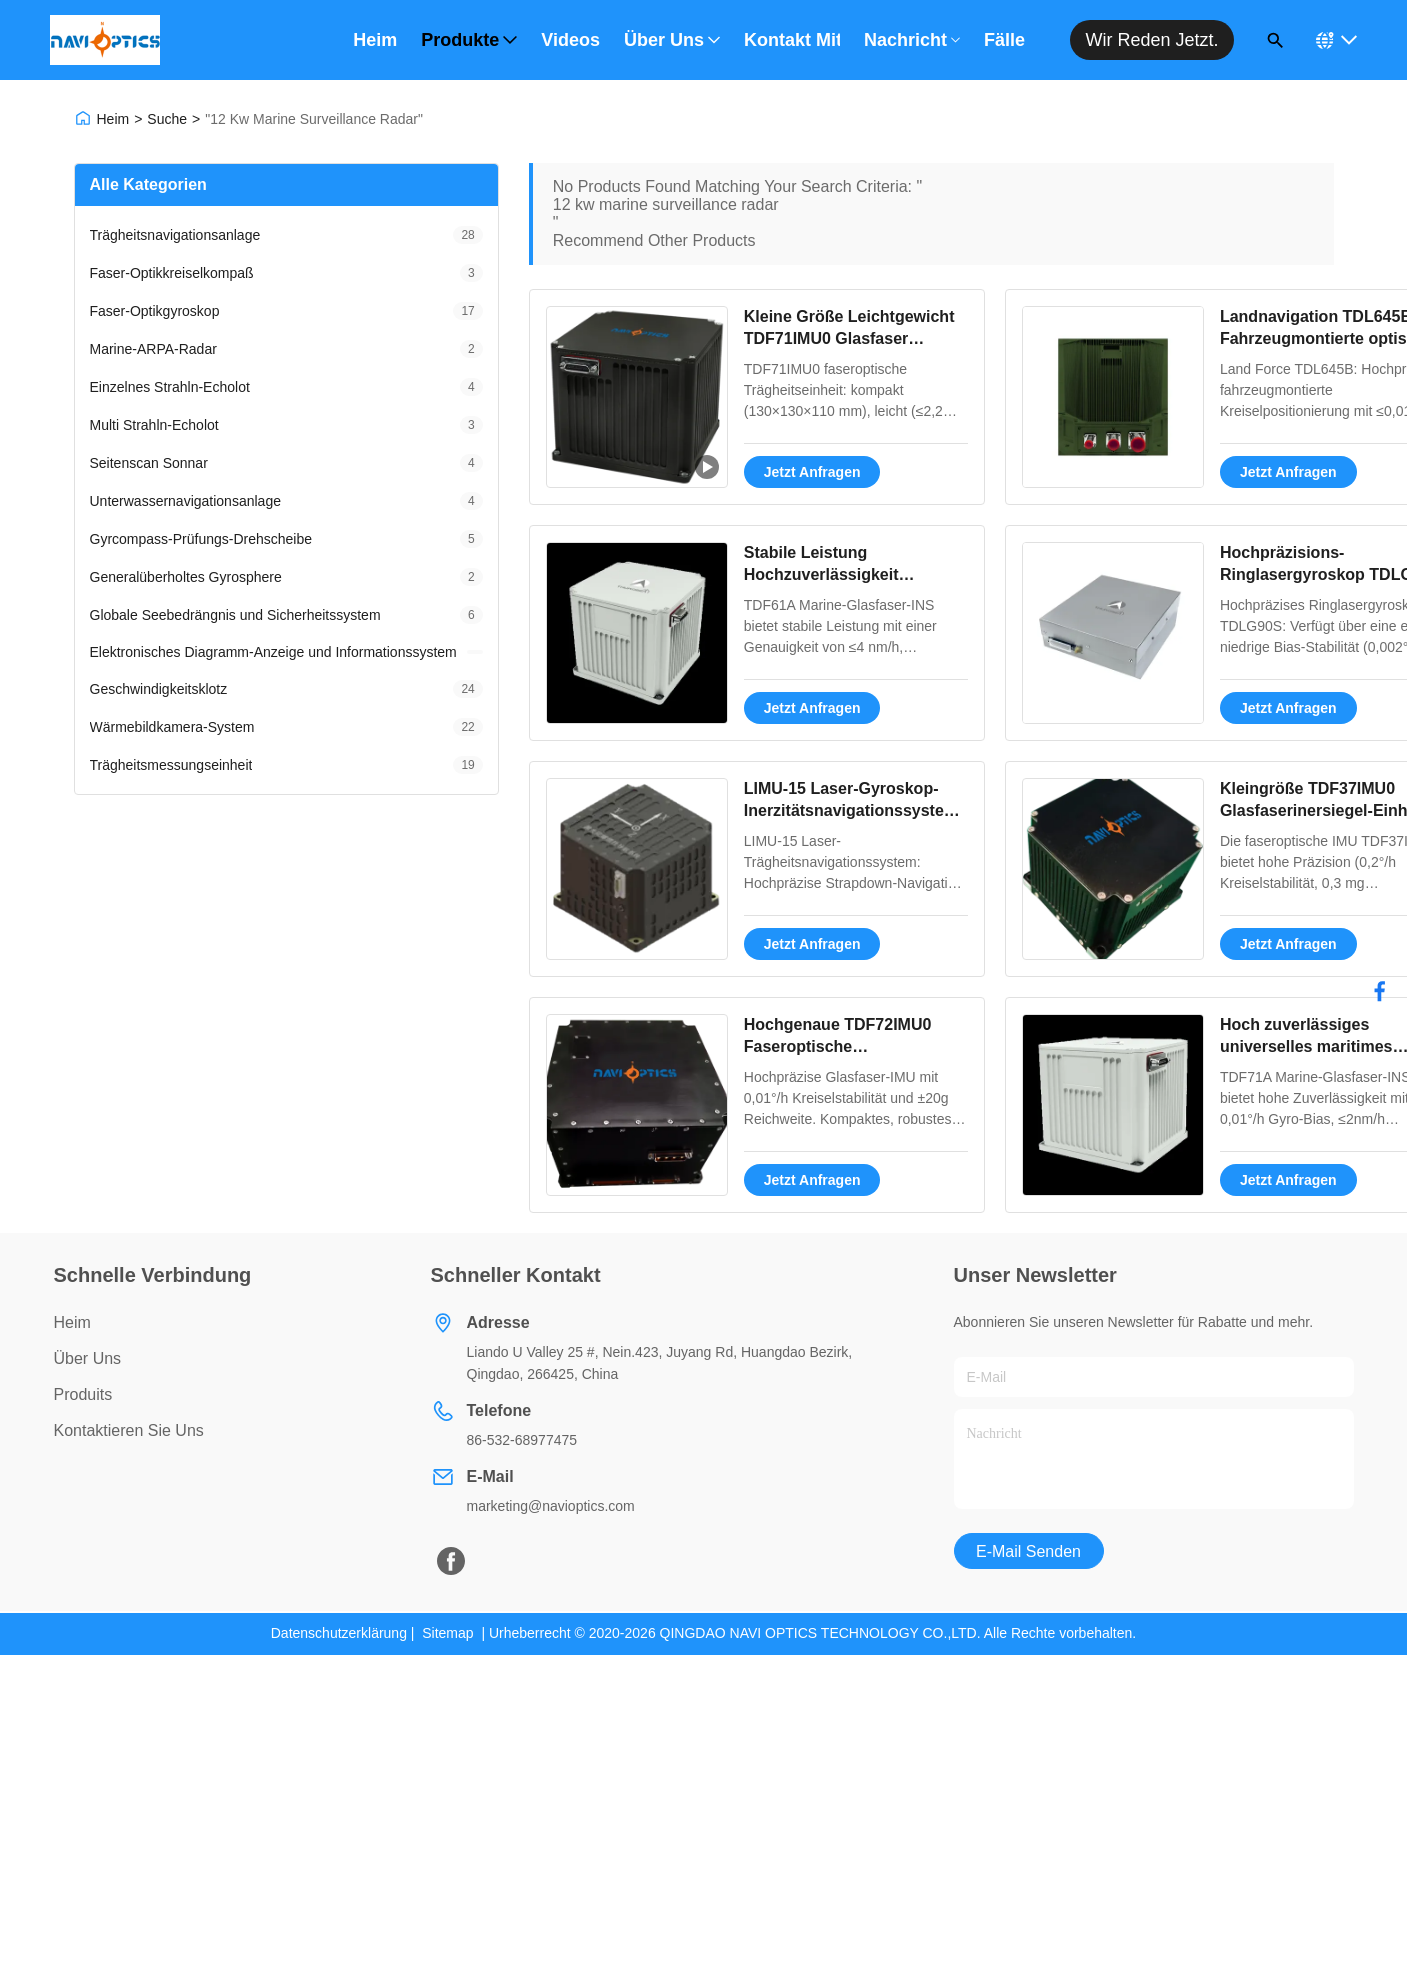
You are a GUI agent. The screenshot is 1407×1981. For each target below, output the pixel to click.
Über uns (672, 40)
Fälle (1004, 40)
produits (83, 1394)
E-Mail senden (1028, 1551)
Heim (375, 40)
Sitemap (447, 1633)
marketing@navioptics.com (551, 1506)
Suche (167, 119)
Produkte (469, 40)
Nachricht (912, 40)
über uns (88, 1358)
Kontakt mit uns (792, 40)
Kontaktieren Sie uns (129, 1430)
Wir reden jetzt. (1151, 40)
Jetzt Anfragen (812, 472)
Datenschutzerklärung (339, 1633)
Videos (570, 40)
